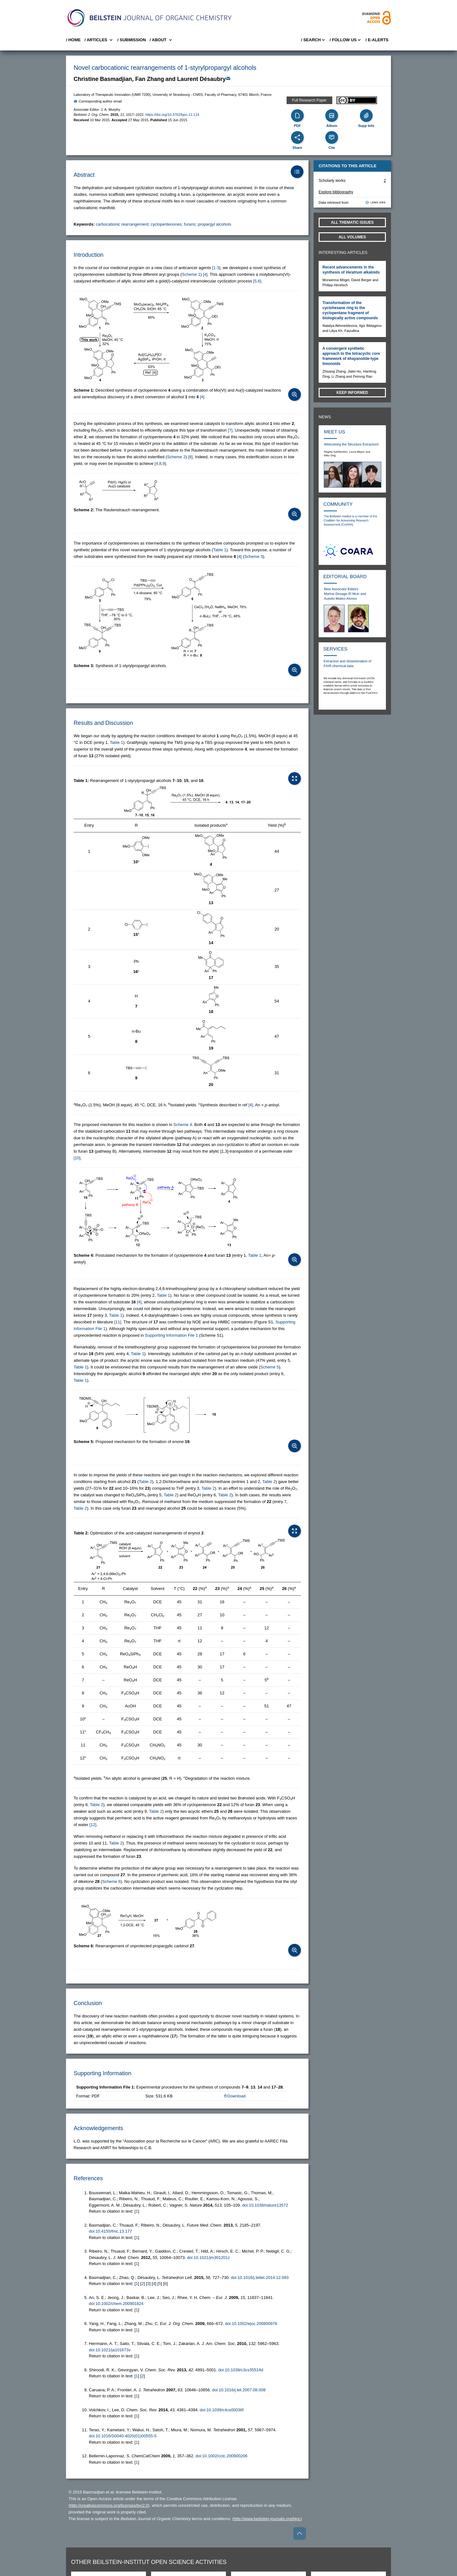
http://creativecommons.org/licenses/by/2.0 (109, 2505)
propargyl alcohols (214, 224)
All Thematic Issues (352, 222)
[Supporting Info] (366, 115)
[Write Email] (228, 78)
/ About (161, 40)
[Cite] (331, 137)
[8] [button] (190, 456)
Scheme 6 (111, 1881)
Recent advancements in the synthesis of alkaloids (351, 270)
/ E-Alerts (377, 39)
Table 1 (219, 549)
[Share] (297, 137)
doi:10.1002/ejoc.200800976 (251, 2323)
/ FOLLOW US (346, 40)
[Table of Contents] (297, 171)
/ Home (73, 39)
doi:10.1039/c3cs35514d (240, 2369)
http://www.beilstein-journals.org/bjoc (267, 2518)
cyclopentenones (166, 224)
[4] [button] (205, 274)
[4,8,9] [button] (160, 463)
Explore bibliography (336, 192)
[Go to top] (299, 2533)
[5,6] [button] (257, 281)
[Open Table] (294, 778)
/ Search (313, 40)
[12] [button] (92, 1824)
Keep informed (352, 392)
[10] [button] (77, 1158)
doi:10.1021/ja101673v (110, 2350)
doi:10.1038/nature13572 (265, 2205)
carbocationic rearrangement (122, 224)
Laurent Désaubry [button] (201, 79)
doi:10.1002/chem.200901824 (116, 2303)
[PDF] (297, 115)
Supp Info (366, 126)
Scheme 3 (253, 556)
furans (189, 224)
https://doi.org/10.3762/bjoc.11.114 (172, 114)
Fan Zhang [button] (149, 79)
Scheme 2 (176, 456)
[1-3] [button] (216, 267)
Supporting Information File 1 (171, 1335)
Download (234, 2096)
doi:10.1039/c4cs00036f (221, 2409)
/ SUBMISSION (131, 39)
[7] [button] (230, 430)
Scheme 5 (269, 1367)
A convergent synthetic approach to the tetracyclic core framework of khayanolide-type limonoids (351, 356)
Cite (331, 147)
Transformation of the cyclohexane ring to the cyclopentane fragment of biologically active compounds (350, 310)
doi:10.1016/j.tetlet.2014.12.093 (259, 2277)
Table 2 (145, 1481)
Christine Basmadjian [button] (103, 79)
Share (297, 147)
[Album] (331, 115)
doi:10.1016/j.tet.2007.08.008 (238, 2389)
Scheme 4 (182, 1124)
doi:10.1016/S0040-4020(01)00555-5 (122, 2436)
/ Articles (99, 40)
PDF (297, 126)
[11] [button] (117, 1322)
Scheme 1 (191, 274)
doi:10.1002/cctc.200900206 (221, 2455)
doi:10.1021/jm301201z (208, 2257)
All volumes (352, 237)
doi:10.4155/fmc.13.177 (110, 2231)
